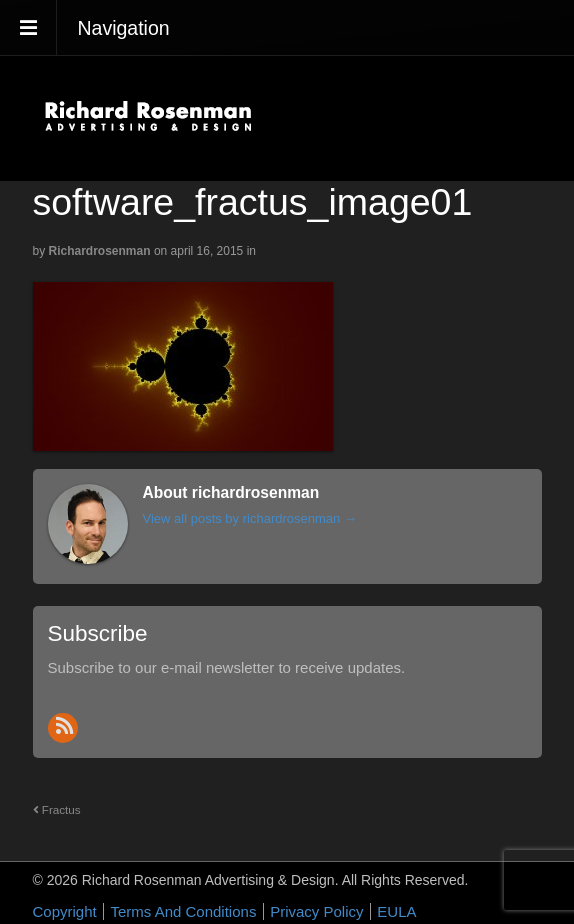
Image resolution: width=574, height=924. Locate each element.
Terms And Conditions (183, 911)
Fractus (57, 809)
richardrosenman (100, 251)
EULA (396, 911)
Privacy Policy (316, 911)
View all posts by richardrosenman (250, 518)
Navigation (124, 28)
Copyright (65, 911)
